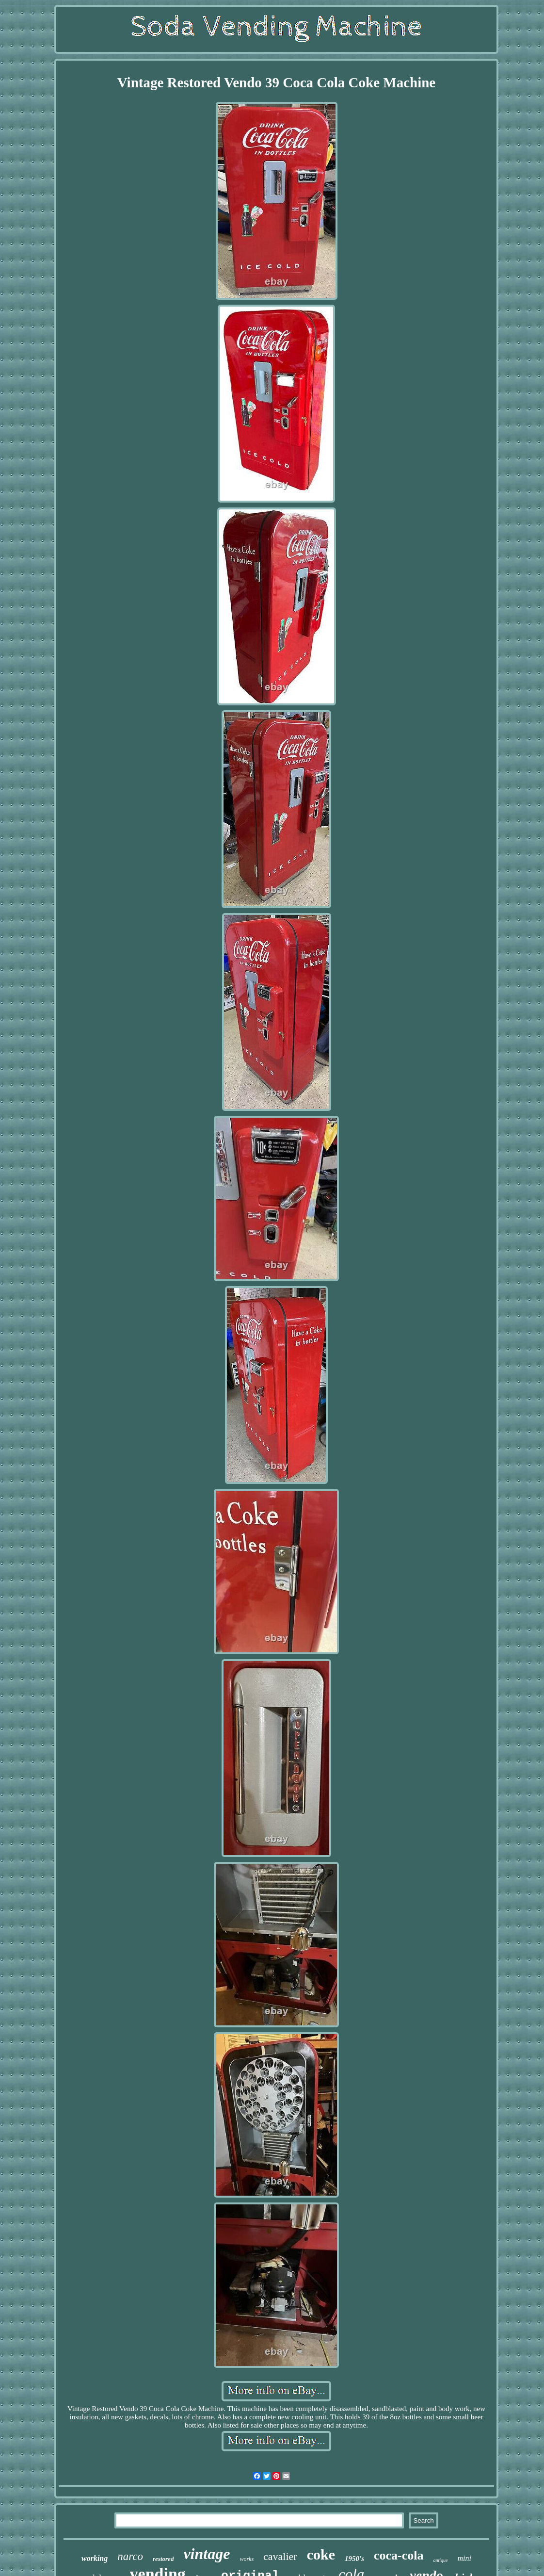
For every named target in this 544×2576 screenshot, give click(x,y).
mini (464, 2558)
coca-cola (399, 2555)
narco (130, 2556)
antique (440, 2560)
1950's (354, 2558)
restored (163, 2558)
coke (321, 2554)
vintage (206, 2553)
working (94, 2558)
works (247, 2559)
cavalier (280, 2556)
